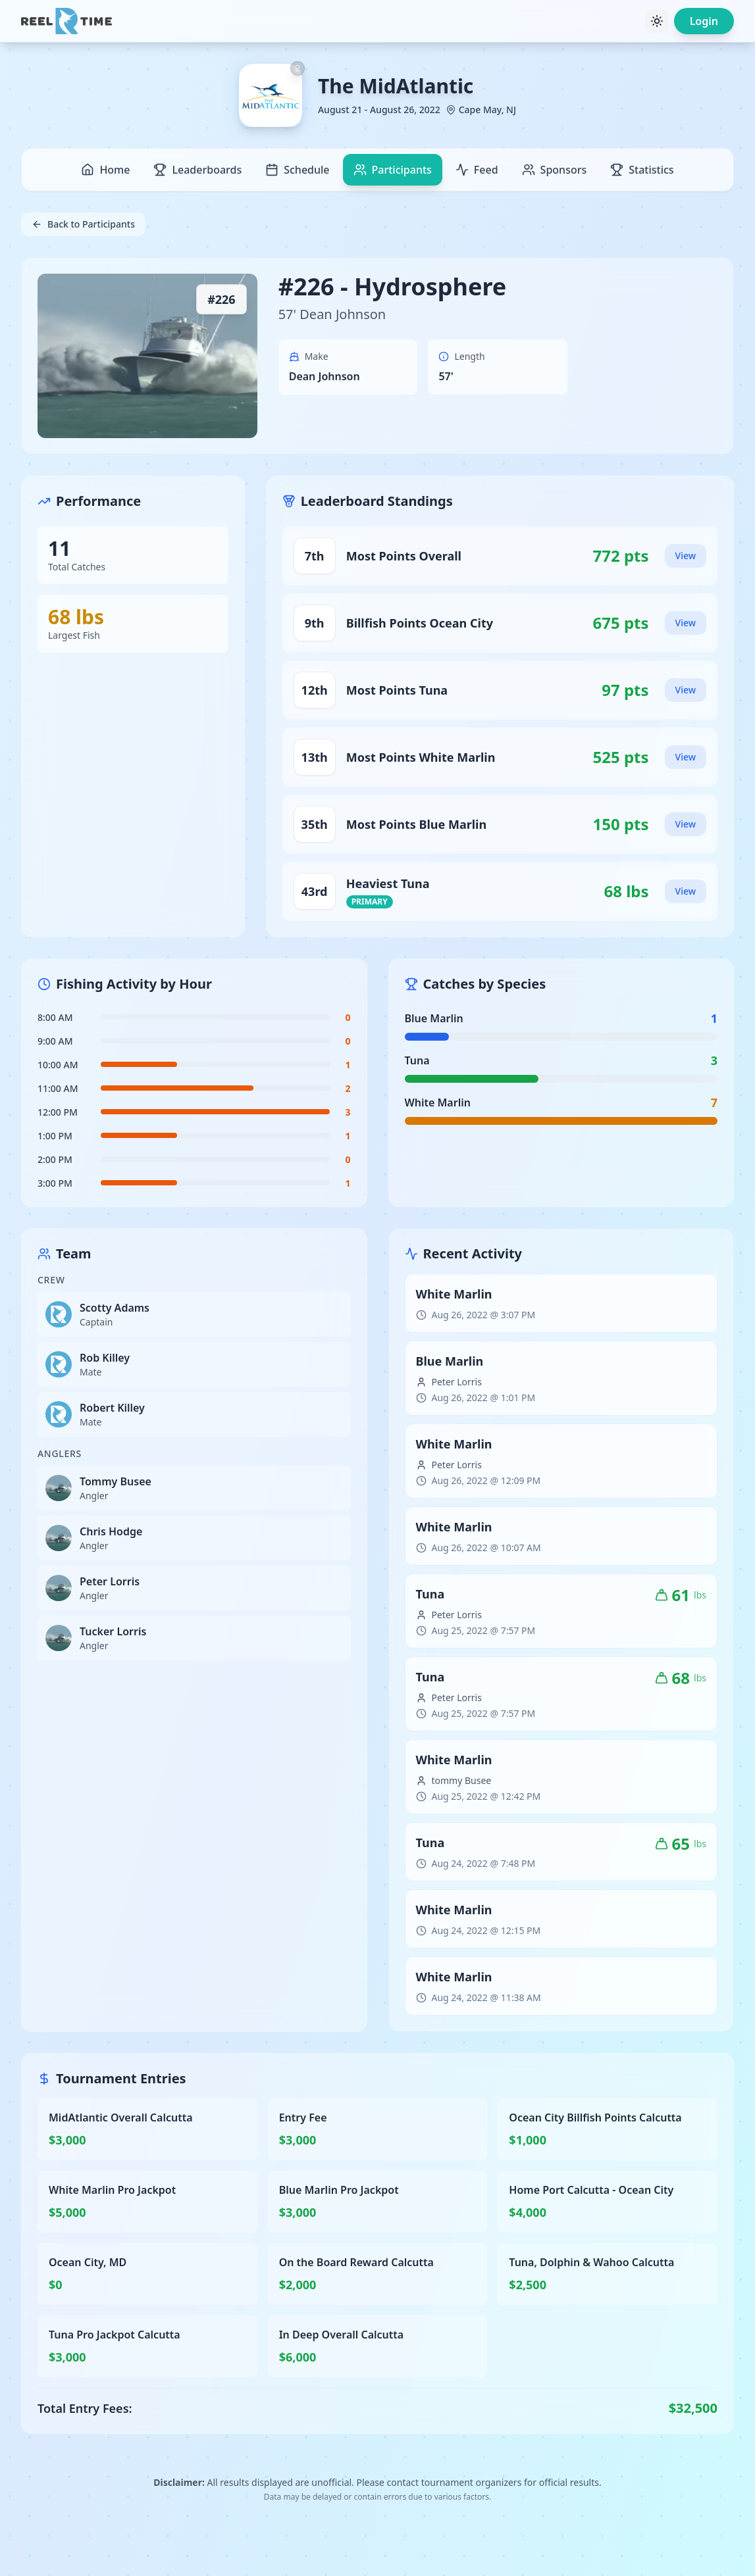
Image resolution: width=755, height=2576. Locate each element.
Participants (392, 169)
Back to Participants (83, 224)
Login (704, 21)
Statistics (641, 169)
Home (105, 169)
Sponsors (554, 169)
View (685, 555)
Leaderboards (197, 169)
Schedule (297, 169)
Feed (477, 169)
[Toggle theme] (657, 21)
